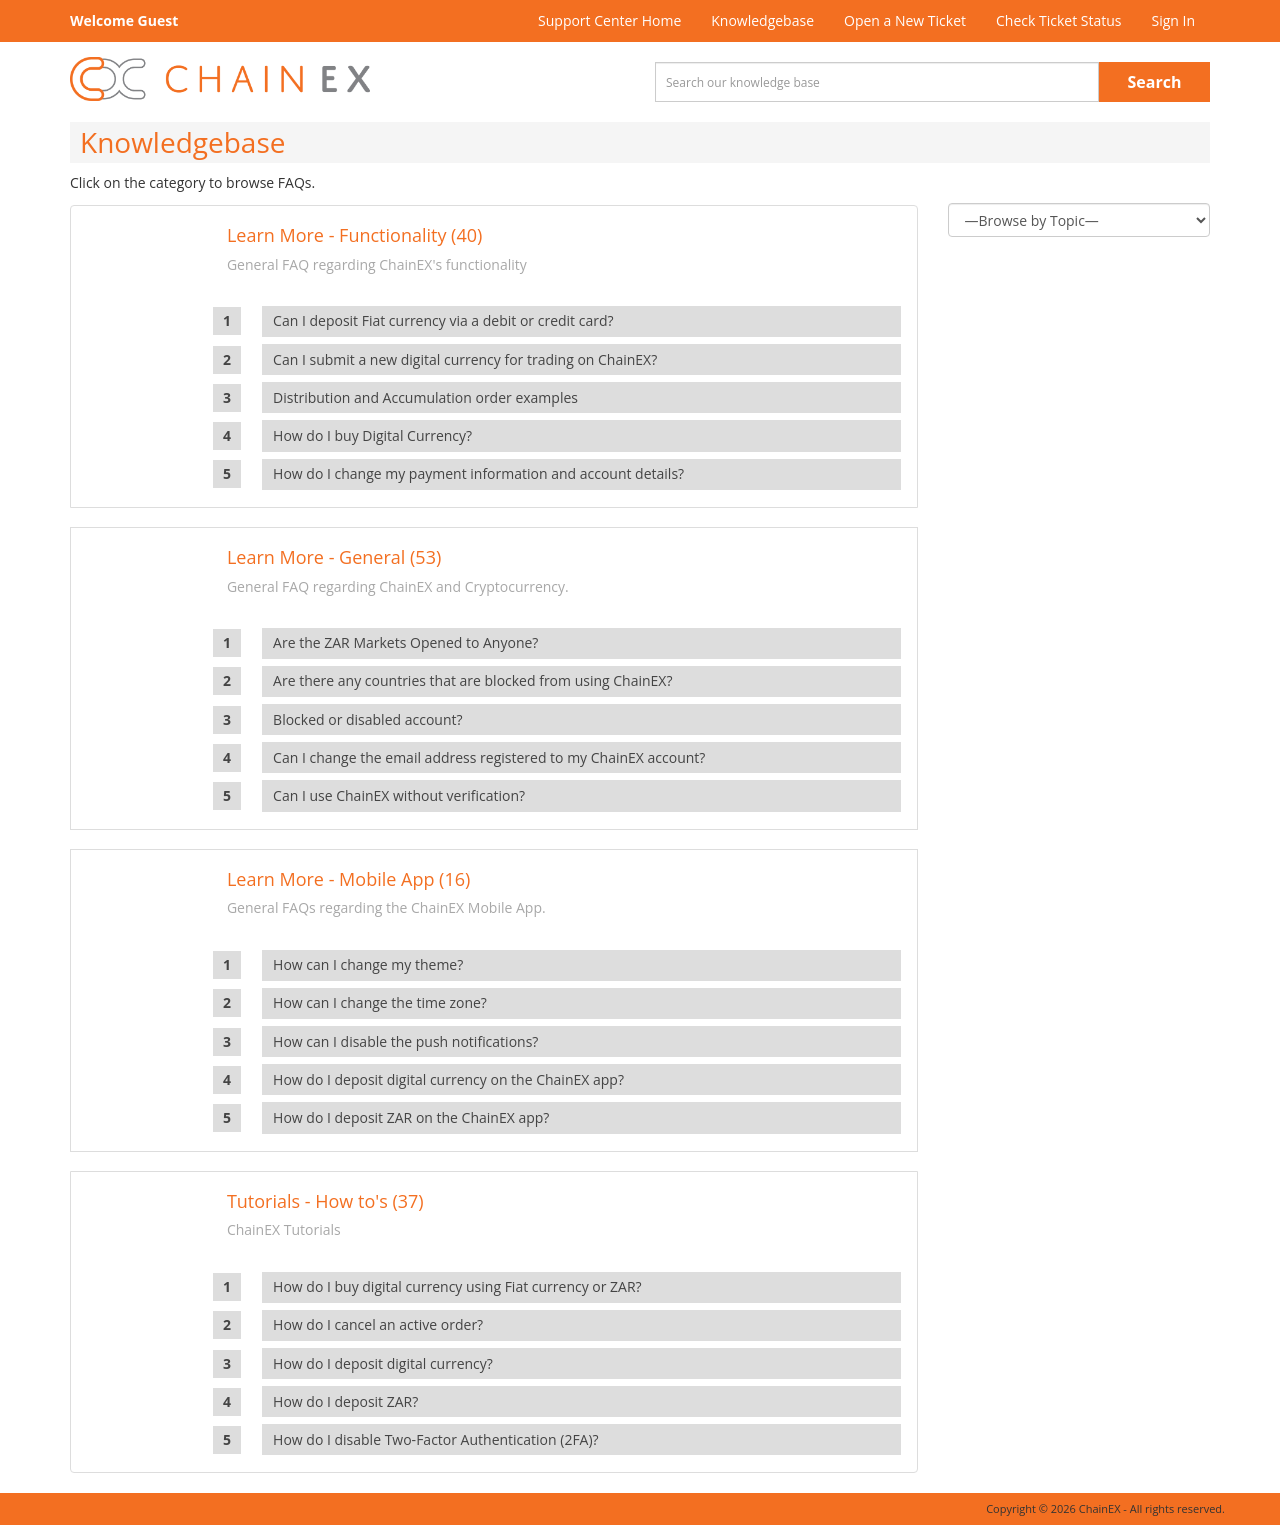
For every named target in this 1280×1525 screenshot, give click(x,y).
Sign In (1173, 20)
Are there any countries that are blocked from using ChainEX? (472, 680)
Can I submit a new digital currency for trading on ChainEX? (465, 359)
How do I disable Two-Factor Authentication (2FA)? (436, 1439)
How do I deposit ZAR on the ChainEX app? (411, 1117)
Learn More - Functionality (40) (354, 235)
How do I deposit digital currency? (383, 1363)
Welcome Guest (124, 20)
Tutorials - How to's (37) (325, 1201)
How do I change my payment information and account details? (478, 473)
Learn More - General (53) (334, 557)
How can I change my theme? (368, 964)
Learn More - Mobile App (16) (348, 879)
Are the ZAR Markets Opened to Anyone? (405, 642)
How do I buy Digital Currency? (372, 435)
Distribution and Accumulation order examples (425, 397)
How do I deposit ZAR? (345, 1401)
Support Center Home (609, 20)
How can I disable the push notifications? (405, 1041)
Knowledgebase (762, 20)
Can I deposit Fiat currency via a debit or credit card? (443, 320)
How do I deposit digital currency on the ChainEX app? (448, 1079)
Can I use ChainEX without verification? (399, 795)
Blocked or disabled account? (367, 719)
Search (1155, 82)
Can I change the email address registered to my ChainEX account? (489, 757)
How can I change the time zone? (380, 1002)
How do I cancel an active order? (378, 1324)
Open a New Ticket (905, 20)
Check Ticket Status (1058, 20)
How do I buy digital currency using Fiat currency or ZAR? (457, 1286)
